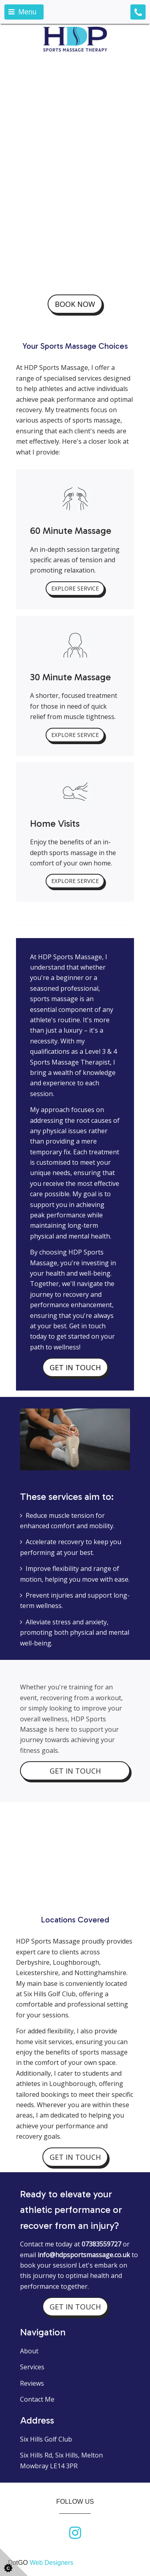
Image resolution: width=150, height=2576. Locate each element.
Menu (22, 12)
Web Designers (51, 2562)
